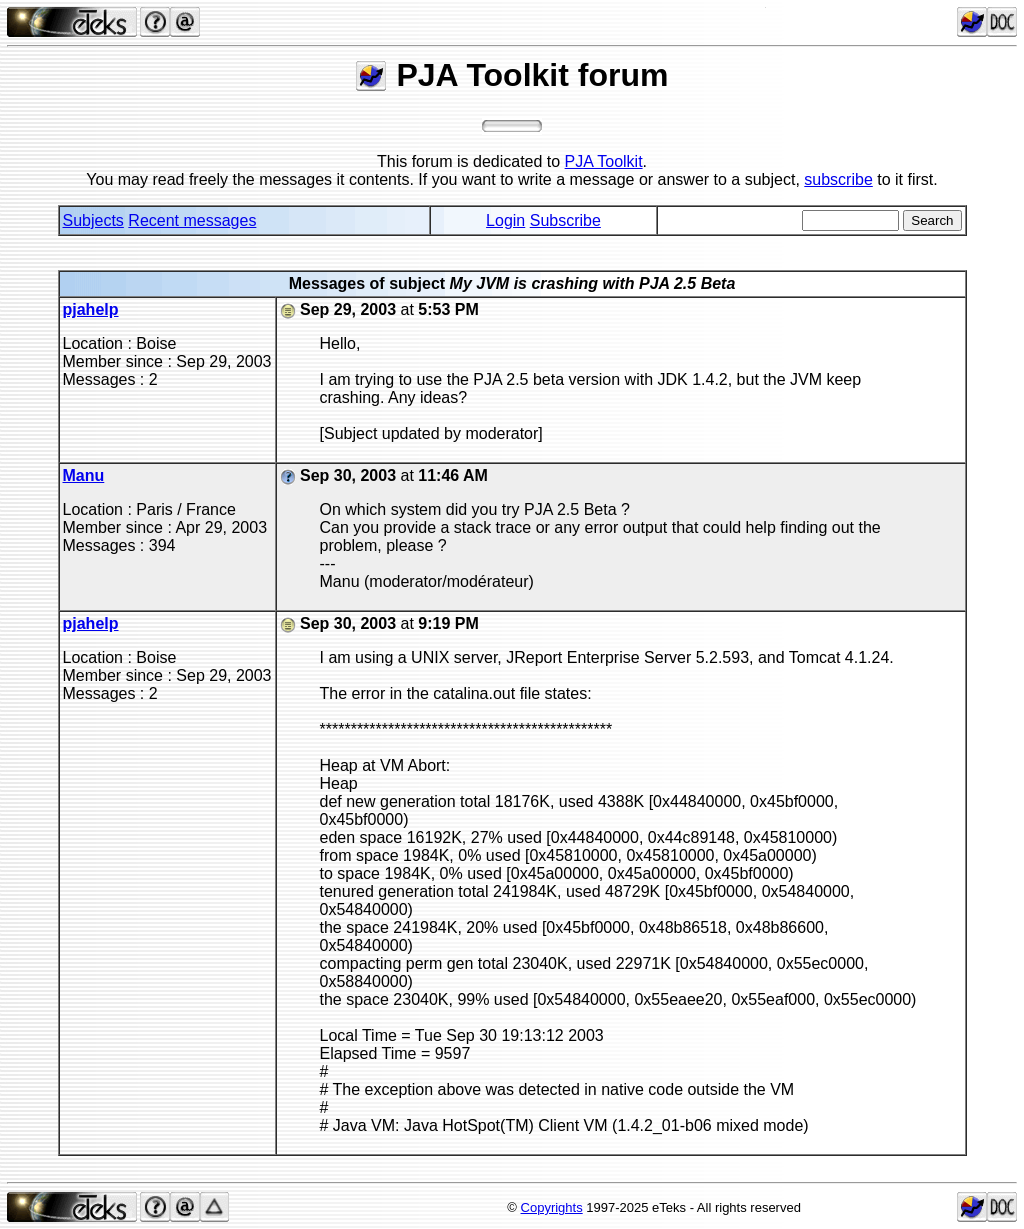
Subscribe (565, 220)
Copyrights (552, 1207)
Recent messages (192, 220)
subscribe (838, 179)
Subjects (93, 220)
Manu (84, 475)
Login (505, 220)
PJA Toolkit (604, 161)
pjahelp (91, 309)
